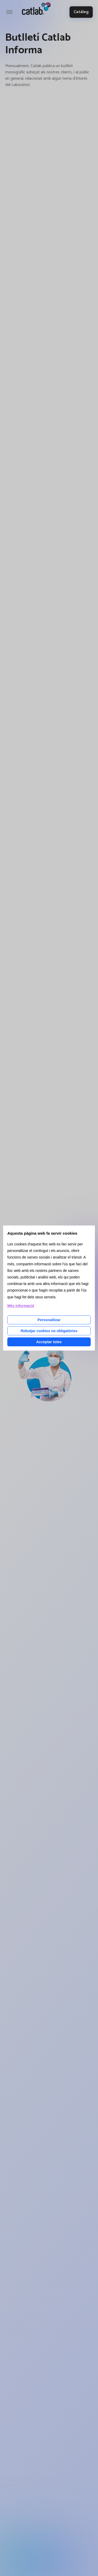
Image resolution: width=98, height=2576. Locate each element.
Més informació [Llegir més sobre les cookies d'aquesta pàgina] (20, 1306)
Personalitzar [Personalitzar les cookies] (49, 1320)
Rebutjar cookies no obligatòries (49, 1331)
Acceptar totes (49, 1342)
